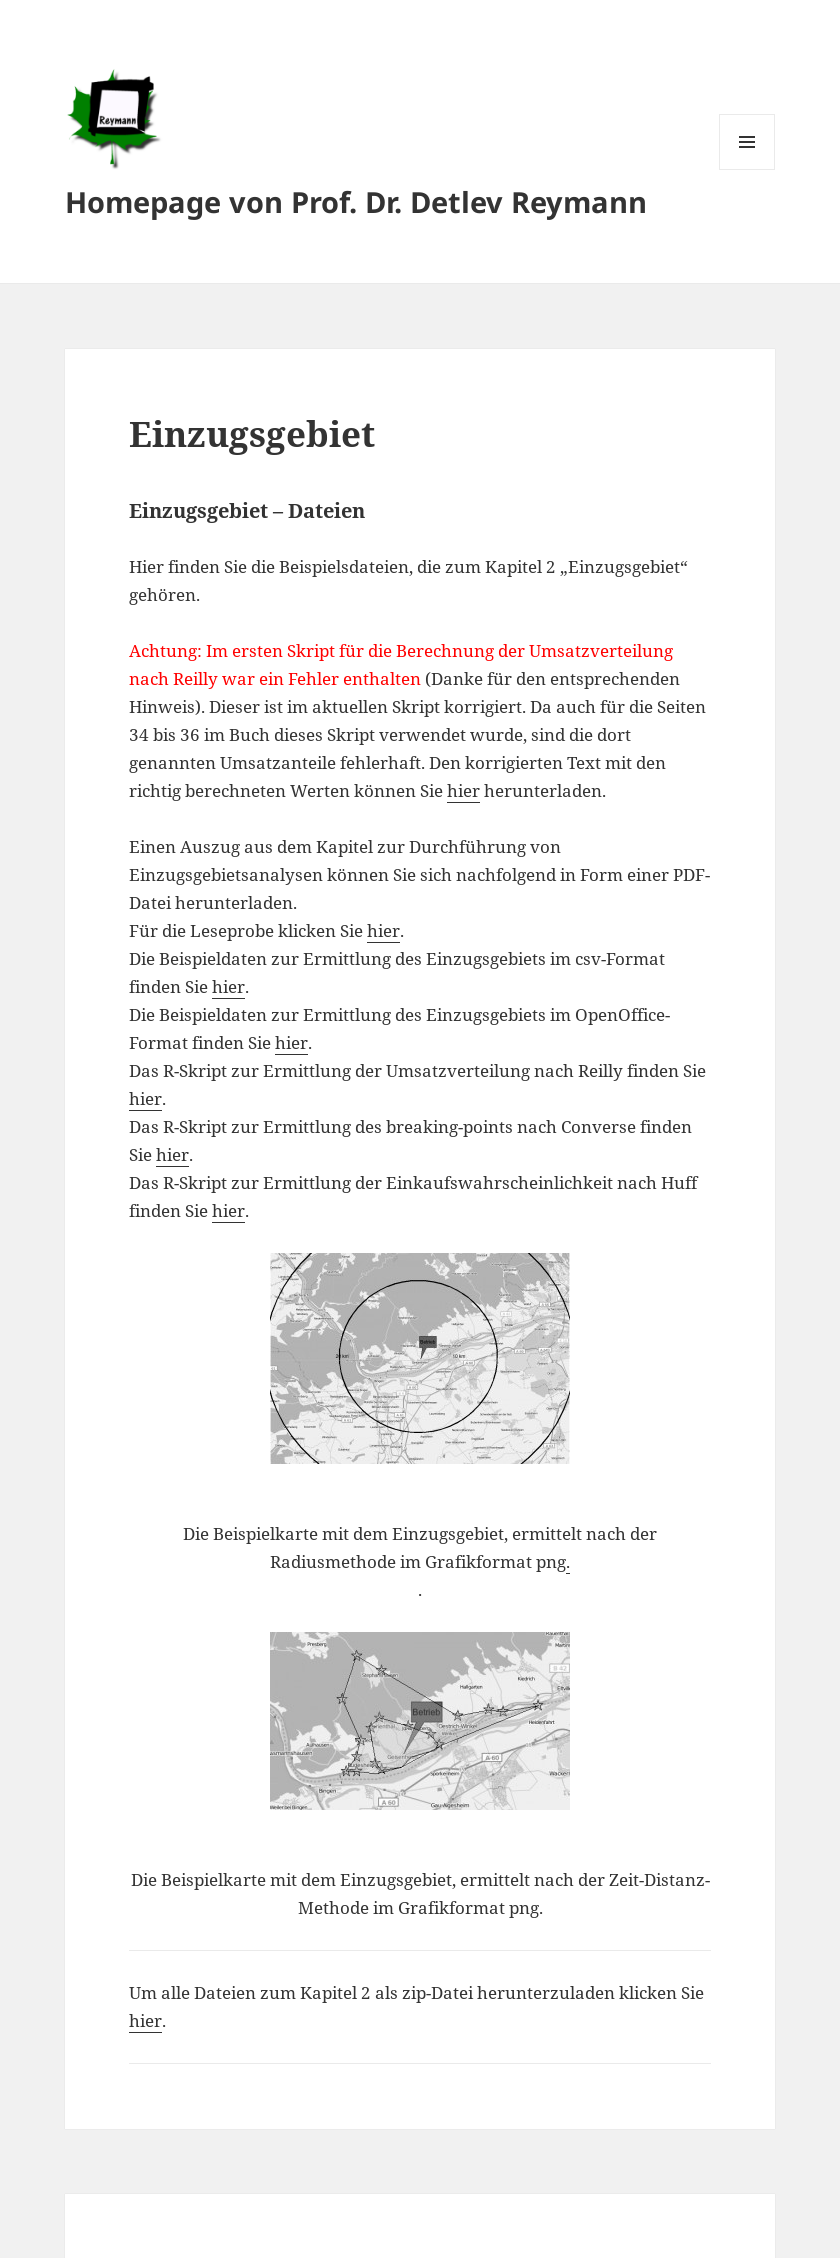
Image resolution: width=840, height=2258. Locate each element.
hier (463, 790)
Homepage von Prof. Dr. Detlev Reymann (356, 201)
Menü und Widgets (747, 169)
